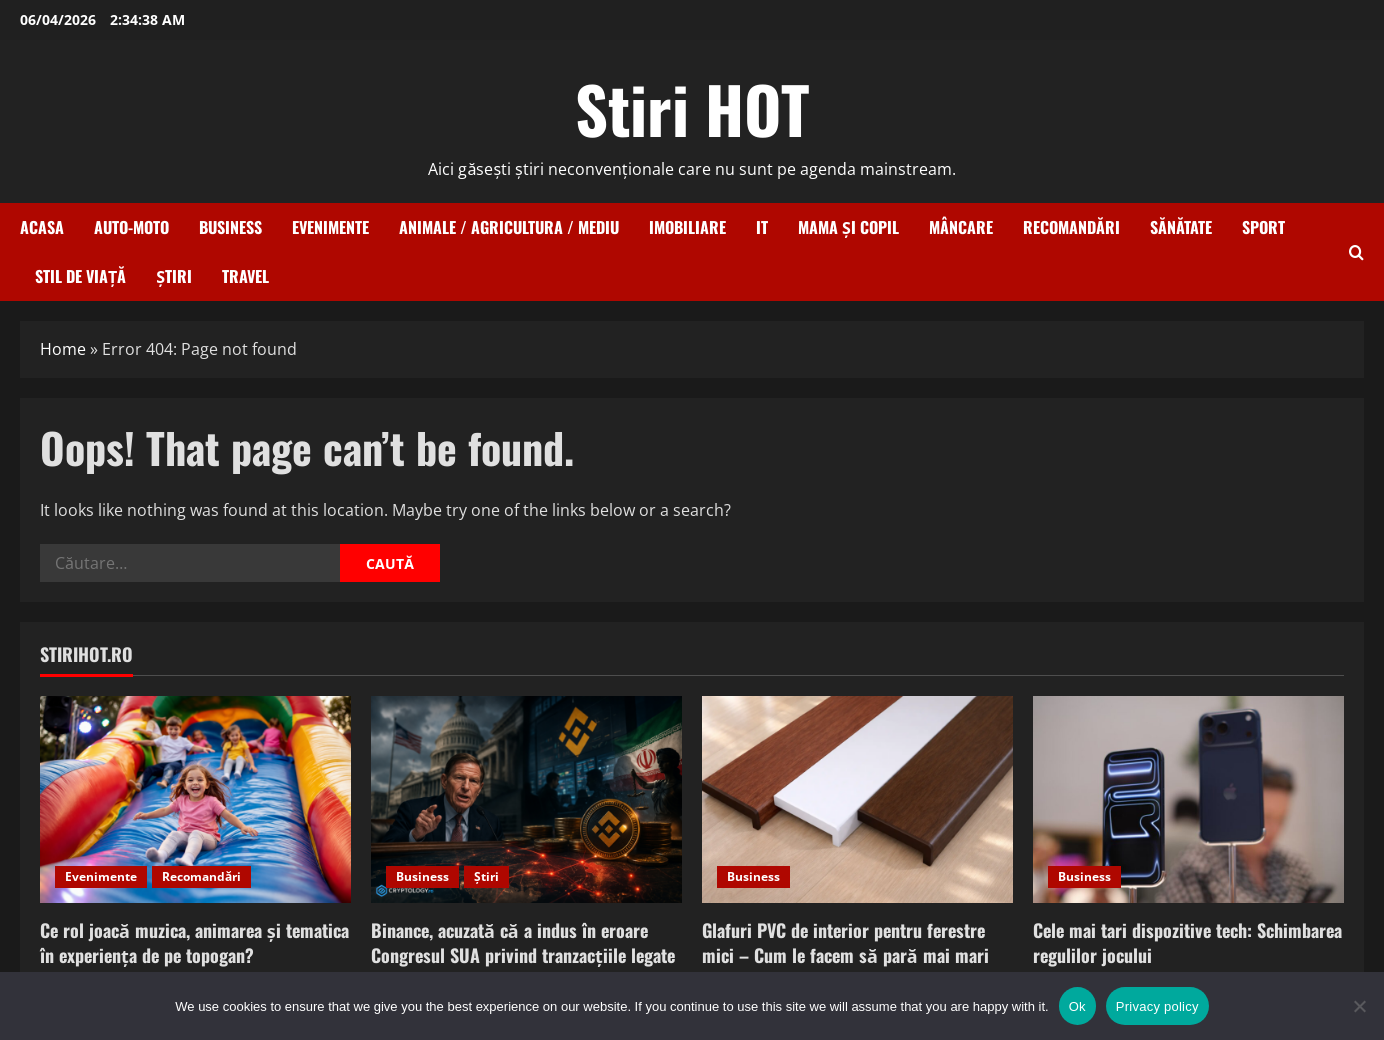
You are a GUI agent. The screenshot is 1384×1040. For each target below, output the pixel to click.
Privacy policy (1157, 1006)
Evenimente (330, 227)
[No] (1359, 1006)
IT (762, 227)
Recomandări (1071, 227)
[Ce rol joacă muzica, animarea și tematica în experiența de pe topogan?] (195, 799)
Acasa (42, 227)
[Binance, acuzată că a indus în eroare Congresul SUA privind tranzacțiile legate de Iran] (526, 799)
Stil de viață (80, 276)
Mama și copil (848, 227)
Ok (1077, 1006)
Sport (1263, 227)
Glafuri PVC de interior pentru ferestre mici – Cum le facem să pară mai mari (845, 942)
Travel (245, 276)
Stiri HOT (692, 108)
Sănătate (1181, 227)
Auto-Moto (131, 227)
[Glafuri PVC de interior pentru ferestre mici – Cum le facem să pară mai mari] (857, 799)
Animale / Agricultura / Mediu (509, 227)
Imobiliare (687, 227)
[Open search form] (1356, 252)
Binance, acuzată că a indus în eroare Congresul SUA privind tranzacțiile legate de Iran (523, 955)
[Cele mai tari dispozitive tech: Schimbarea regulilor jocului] (1188, 799)
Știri (174, 276)
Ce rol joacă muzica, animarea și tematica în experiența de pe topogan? (194, 942)
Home (63, 349)
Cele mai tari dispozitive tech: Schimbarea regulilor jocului (1187, 942)
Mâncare (961, 227)
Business (230, 227)
